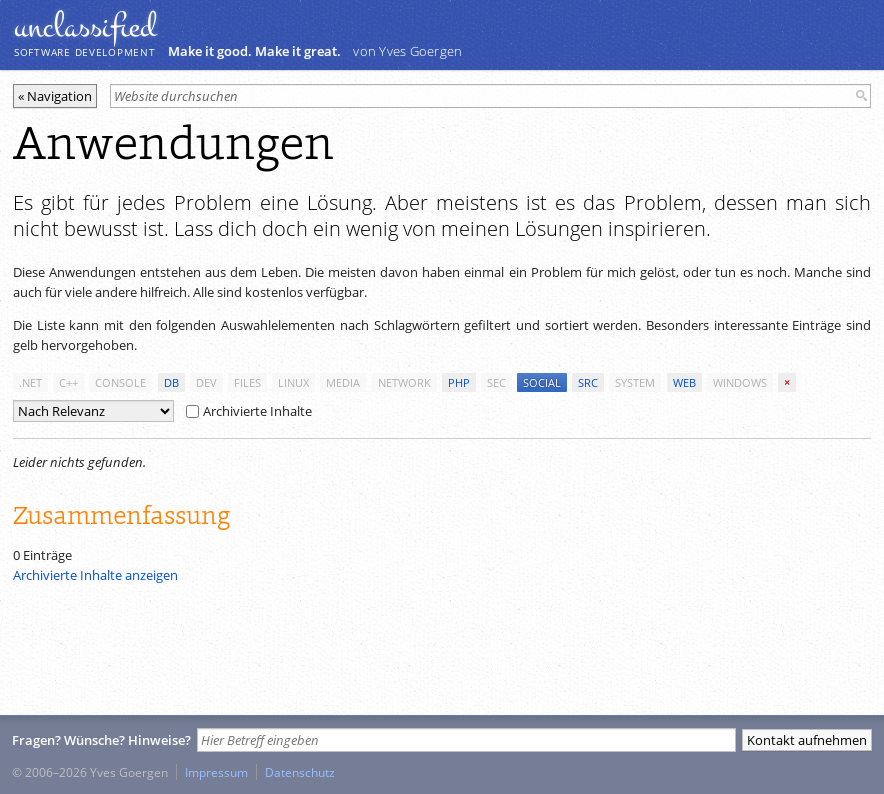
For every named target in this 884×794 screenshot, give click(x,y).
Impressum (216, 772)
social (542, 382)
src (588, 382)
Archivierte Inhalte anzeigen (95, 575)
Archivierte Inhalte (249, 411)
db (171, 382)
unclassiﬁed (85, 27)
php (459, 382)
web (684, 382)
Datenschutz (300, 772)
